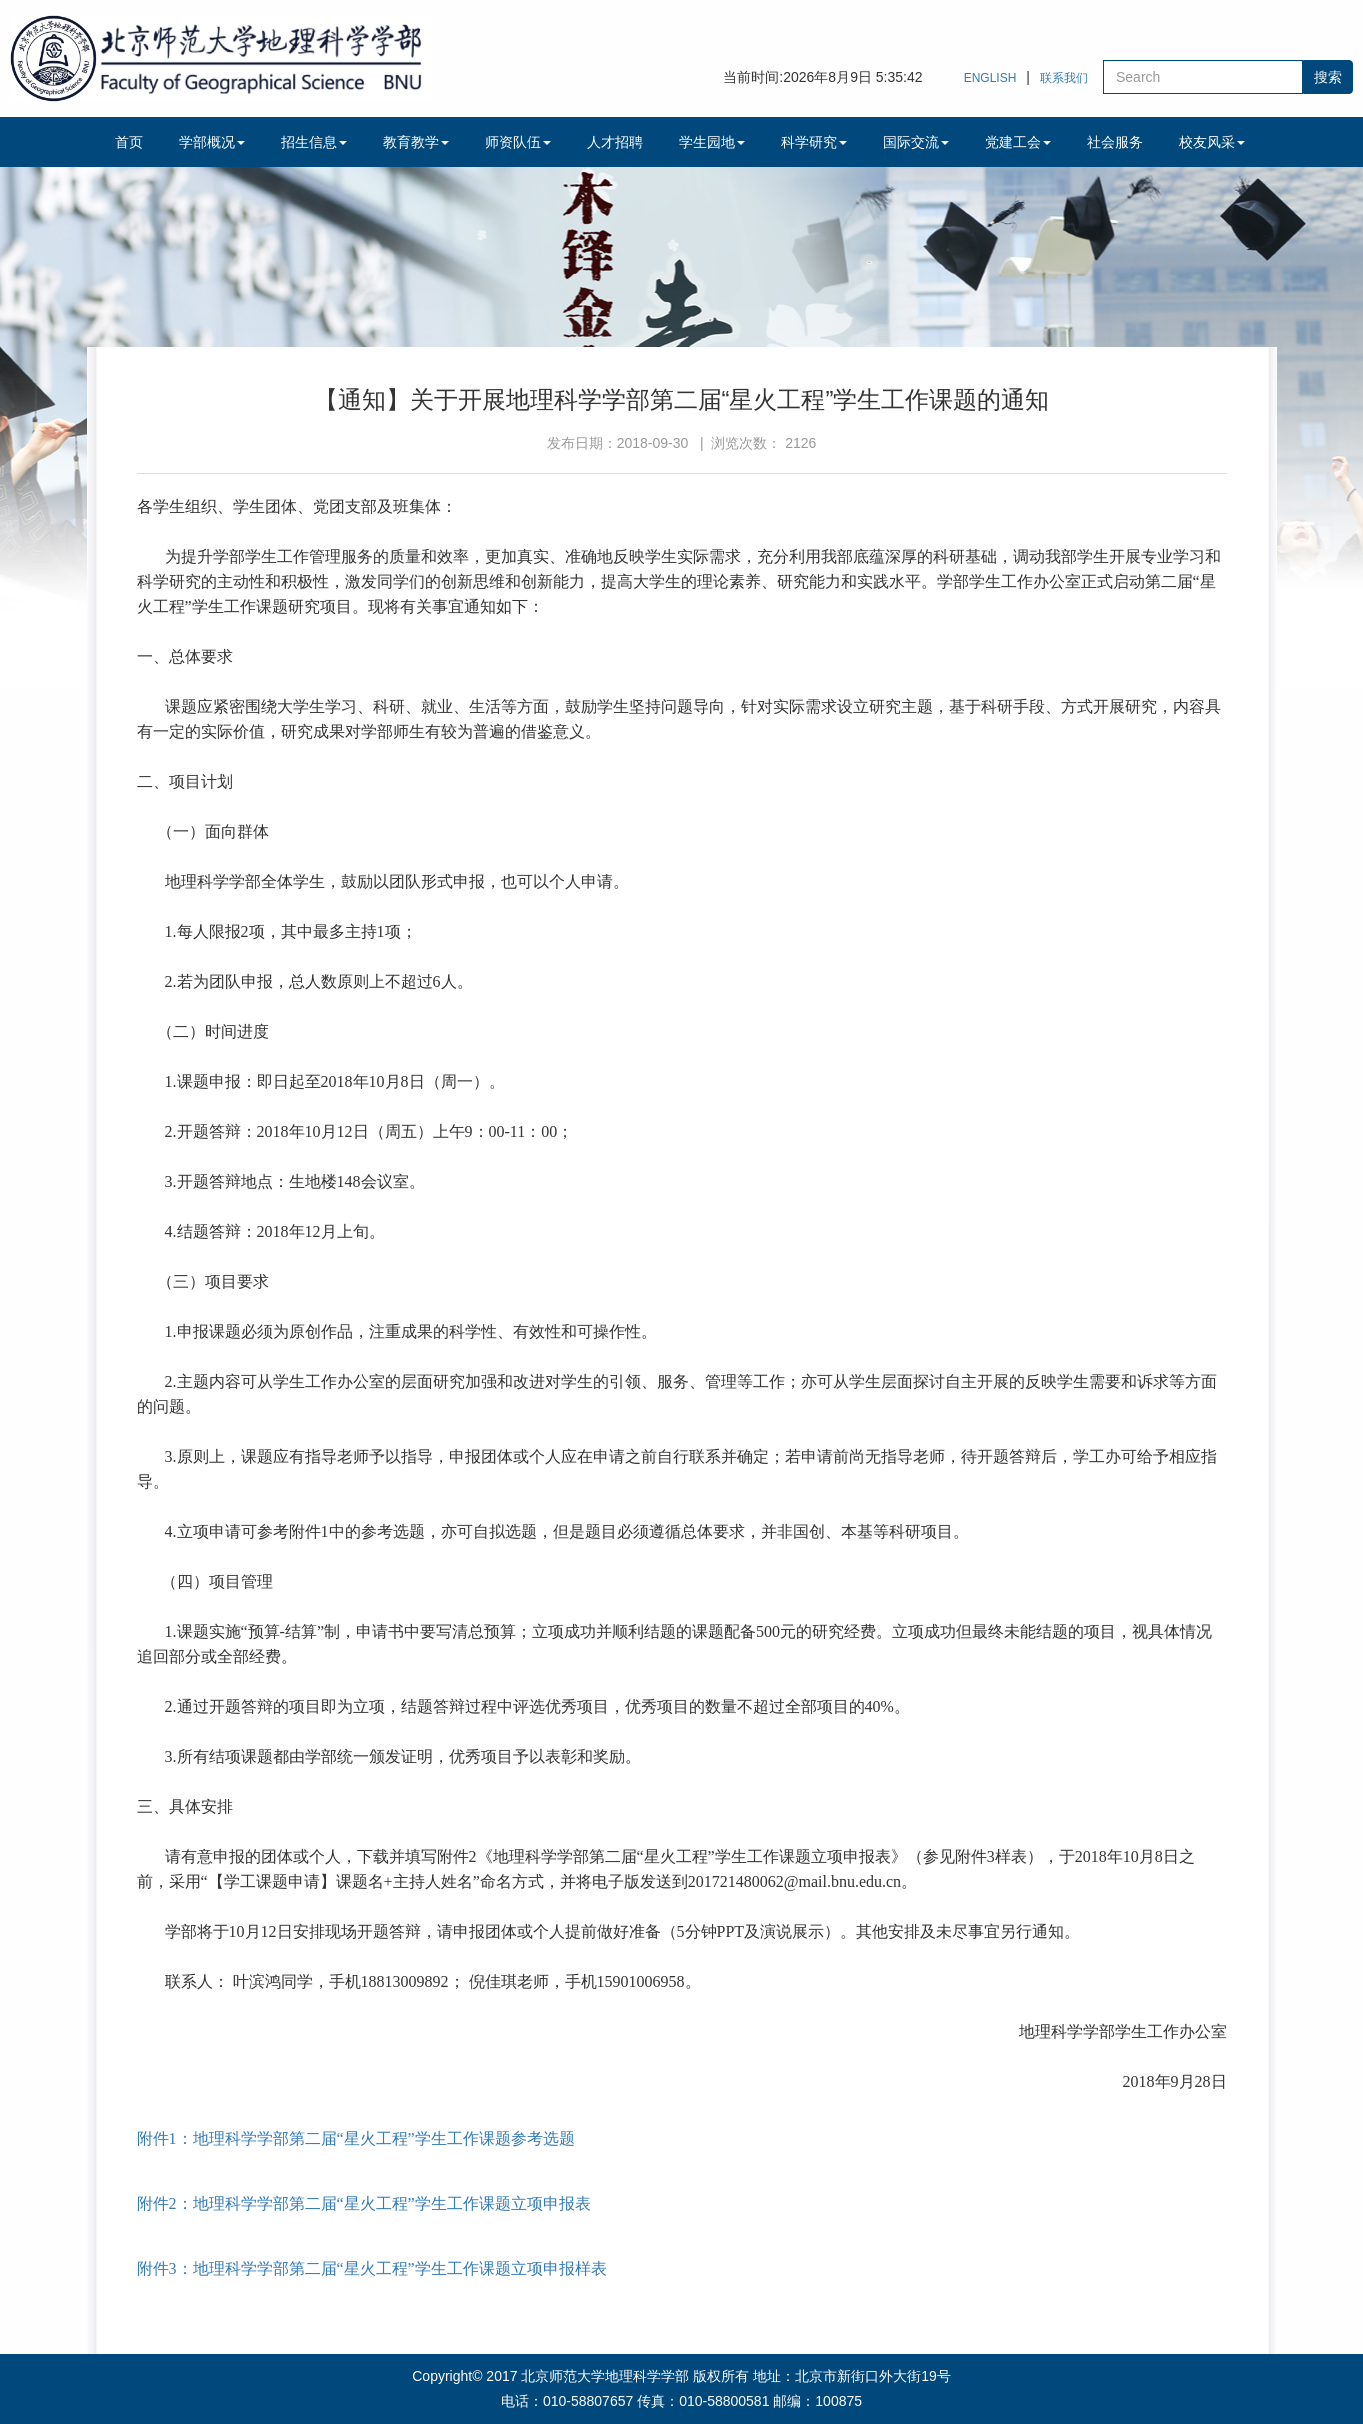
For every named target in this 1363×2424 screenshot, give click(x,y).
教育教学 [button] (416, 142)
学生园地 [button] (712, 142)
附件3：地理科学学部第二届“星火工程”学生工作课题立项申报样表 (372, 2268)
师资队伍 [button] (518, 142)
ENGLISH (990, 78)
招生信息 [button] (314, 142)
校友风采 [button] (1212, 142)
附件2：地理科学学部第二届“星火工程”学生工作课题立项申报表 (364, 2203)
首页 (129, 142)
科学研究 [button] (814, 142)
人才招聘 (615, 142)
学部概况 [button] (212, 142)
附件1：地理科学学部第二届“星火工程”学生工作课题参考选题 (356, 2138)
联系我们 (1064, 78)
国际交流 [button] (916, 142)
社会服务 (1115, 142)
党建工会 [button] (1018, 142)
